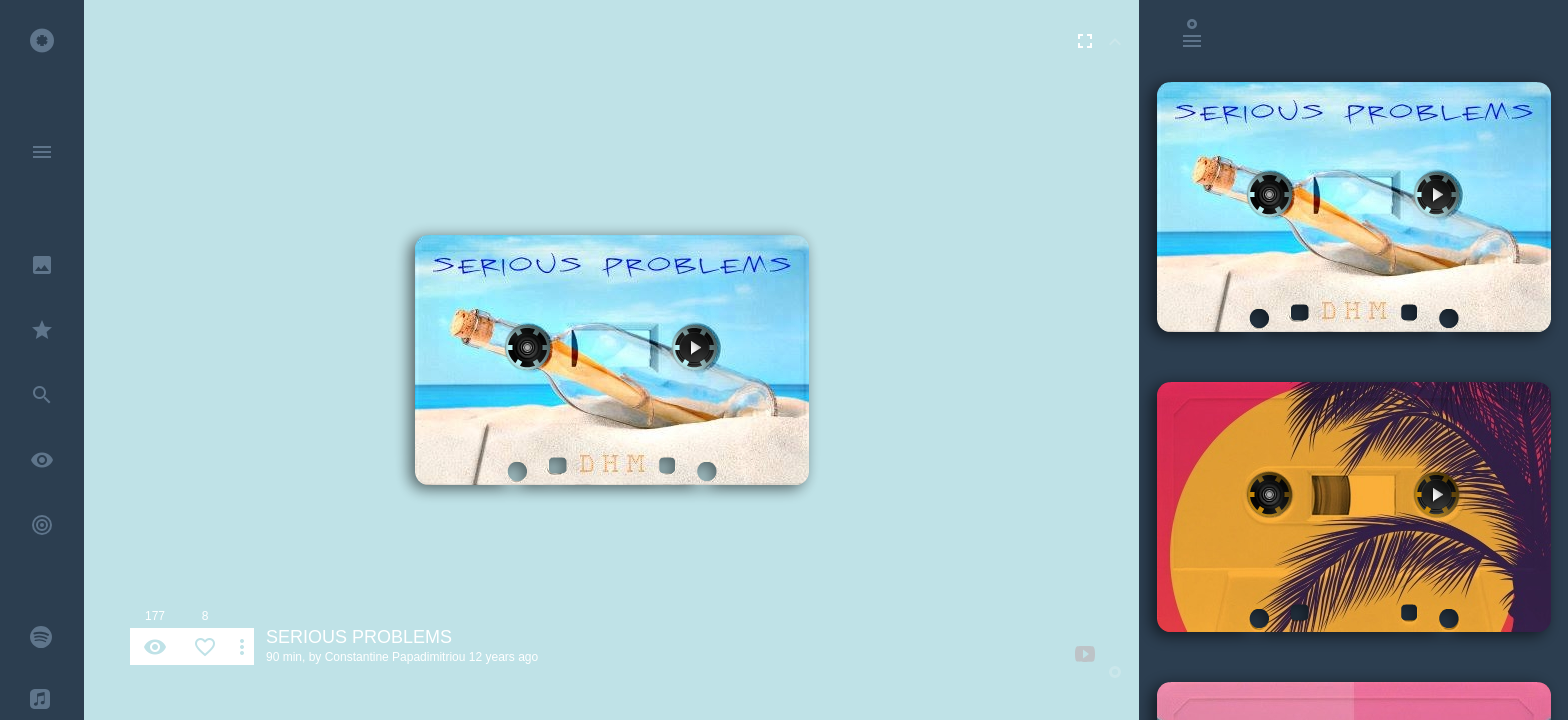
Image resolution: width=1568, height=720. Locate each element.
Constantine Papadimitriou (395, 657)
